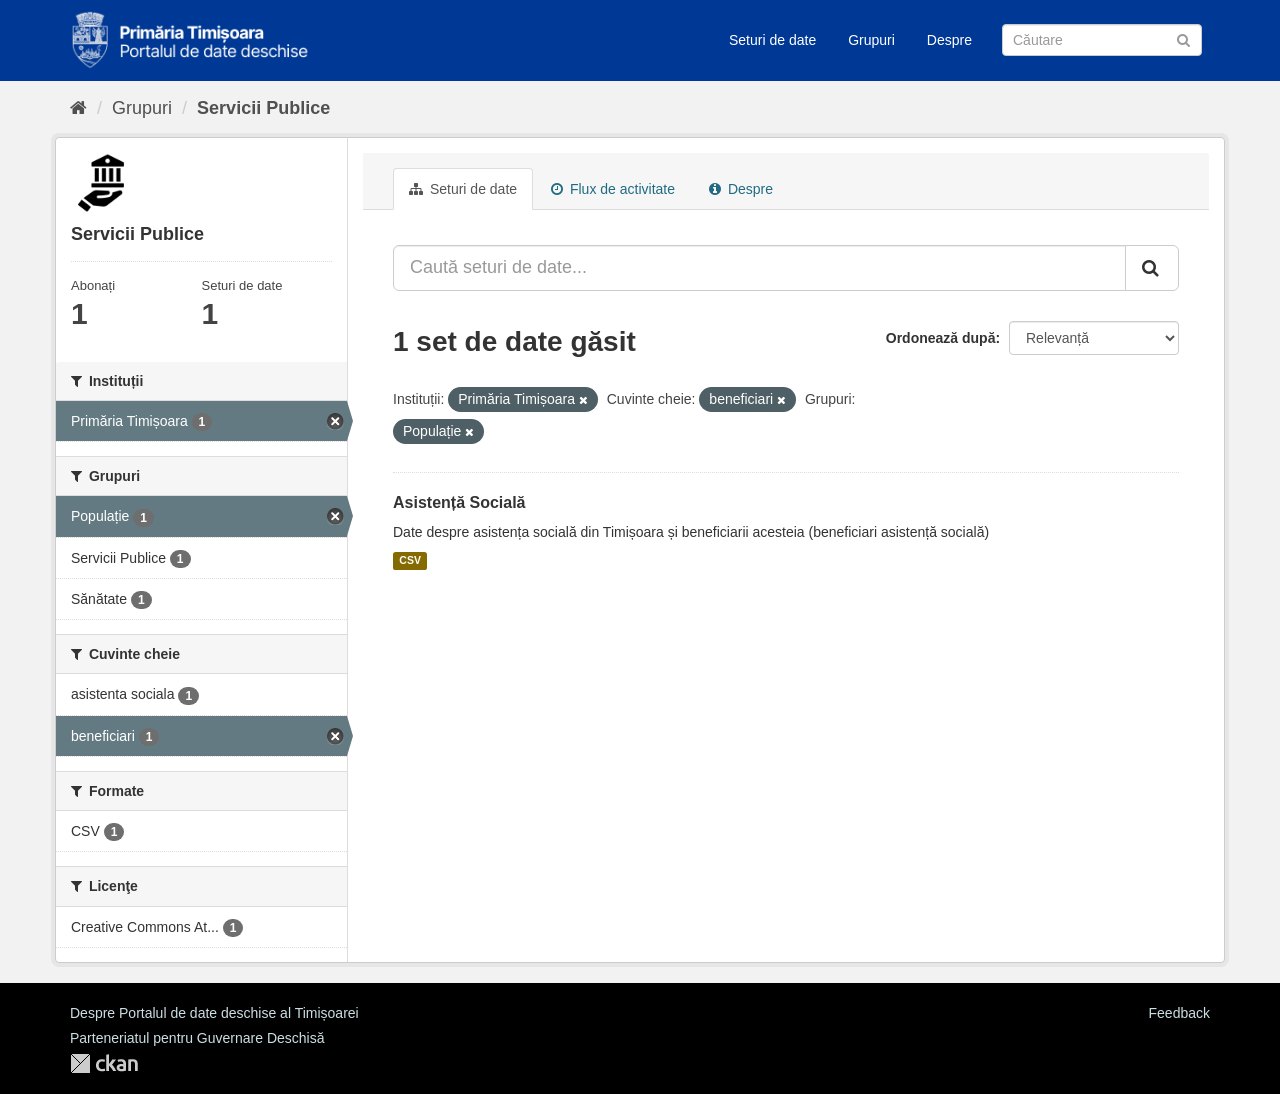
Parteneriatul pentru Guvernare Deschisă (197, 1038)
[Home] (78, 108)
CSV (410, 561)
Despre (949, 40)
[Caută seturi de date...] (759, 268)
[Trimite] (1183, 38)
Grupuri (871, 40)
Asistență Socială (459, 502)
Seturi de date (772, 40)
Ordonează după (941, 338)
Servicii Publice (263, 108)
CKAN (104, 1063)
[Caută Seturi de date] (1102, 40)
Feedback (1179, 1013)
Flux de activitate (613, 189)
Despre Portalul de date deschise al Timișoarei (214, 1013)
